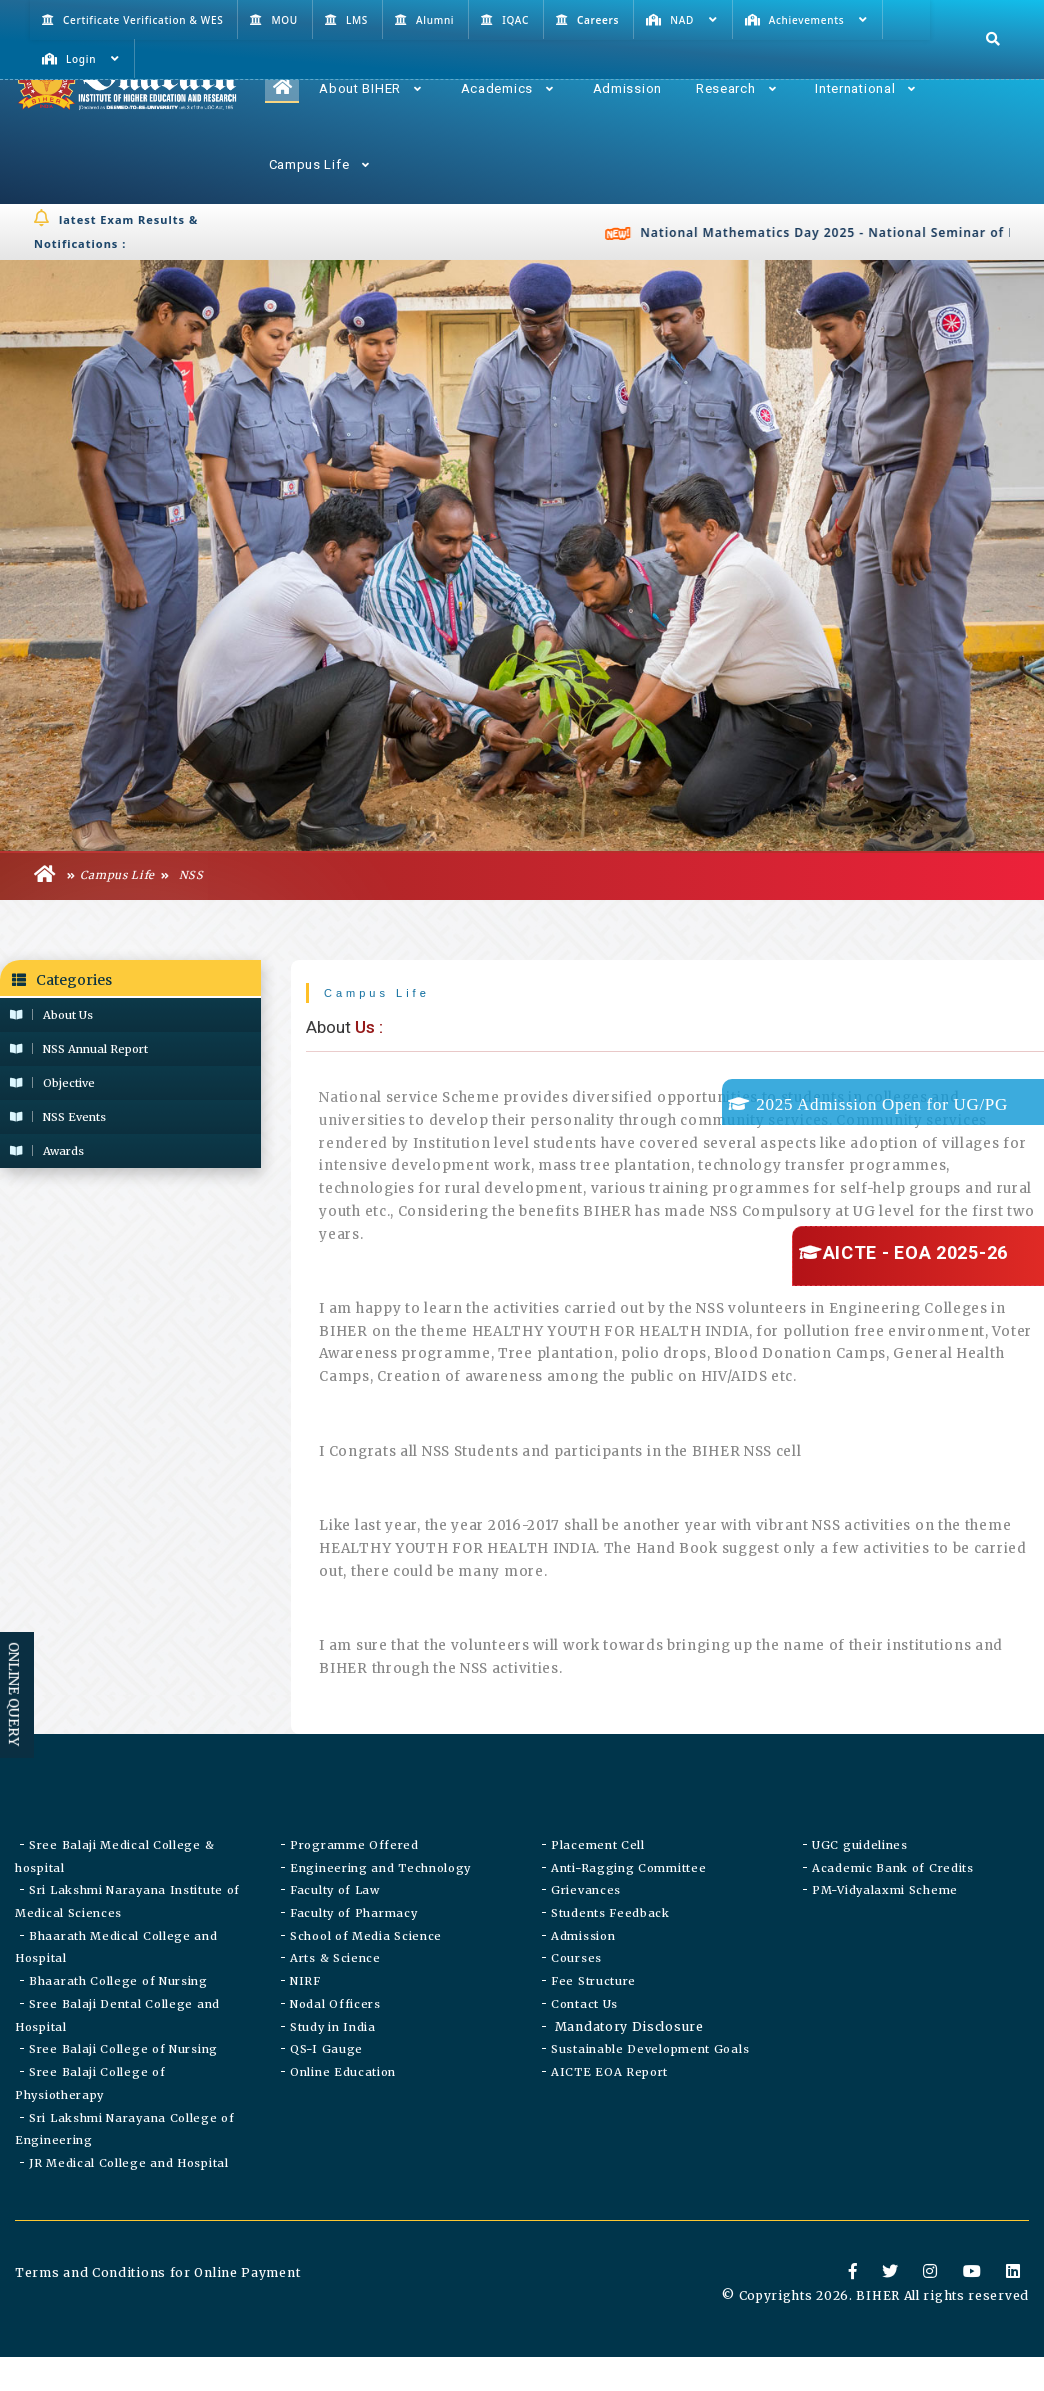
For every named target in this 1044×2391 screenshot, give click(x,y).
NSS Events (58, 1117)
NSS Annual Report (79, 1049)
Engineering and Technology (380, 1898)
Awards (47, 1151)
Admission (627, 88)
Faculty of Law (335, 1922)
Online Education (343, 2114)
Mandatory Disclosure (627, 2065)
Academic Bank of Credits (893, 1898)
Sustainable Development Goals (650, 2090)
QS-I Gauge (326, 2090)
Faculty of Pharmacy (353, 1946)
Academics (507, 88)
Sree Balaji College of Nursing (123, 2090)
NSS (182, 877)
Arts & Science (335, 1994)
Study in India (333, 2066)
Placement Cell (598, 1874)
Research (736, 88)
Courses (576, 1994)
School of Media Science (366, 1970)
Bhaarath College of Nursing (118, 2018)
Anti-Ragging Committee (628, 1898)
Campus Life (319, 164)
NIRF (305, 2018)
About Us (51, 1015)
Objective (52, 1083)
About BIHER (370, 88)
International (865, 88)
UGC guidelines (860, 1874)
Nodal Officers (335, 2042)
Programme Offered (354, 1874)
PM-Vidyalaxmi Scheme (885, 1922)
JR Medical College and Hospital (129, 2210)
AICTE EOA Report (609, 2114)
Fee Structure (593, 2018)
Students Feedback (610, 1946)
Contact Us (584, 2042)
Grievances (586, 1922)
